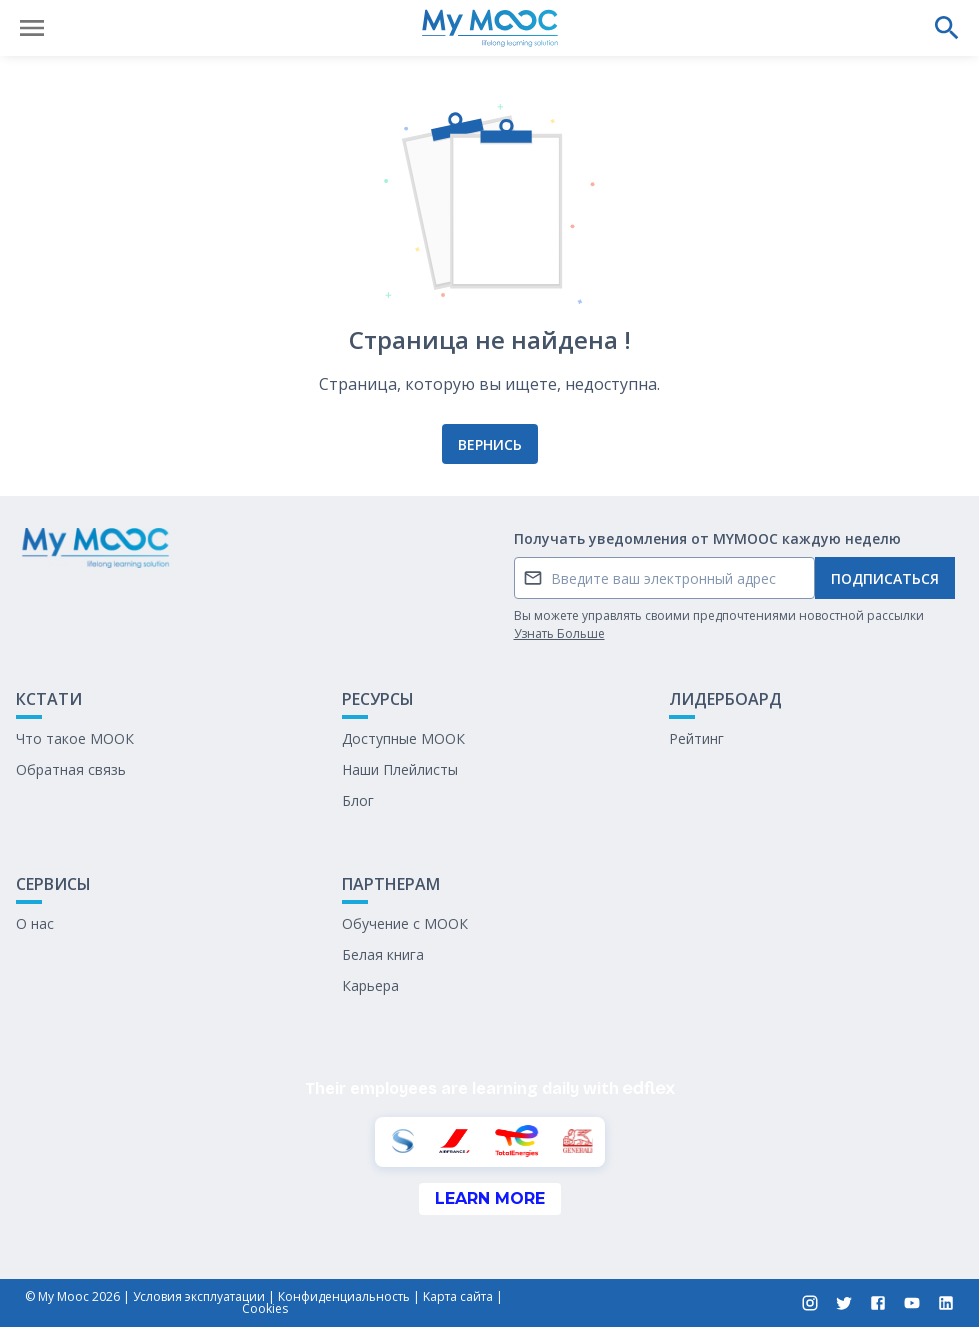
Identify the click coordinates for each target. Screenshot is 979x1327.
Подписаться (885, 578)
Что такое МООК (75, 738)
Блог (358, 800)
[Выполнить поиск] (947, 28)
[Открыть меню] (32, 28)
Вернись (490, 444)
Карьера (370, 985)
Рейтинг (696, 738)
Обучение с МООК (405, 923)
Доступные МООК (403, 738)
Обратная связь (71, 769)
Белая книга (383, 954)
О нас (35, 923)
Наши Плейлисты (400, 769)
